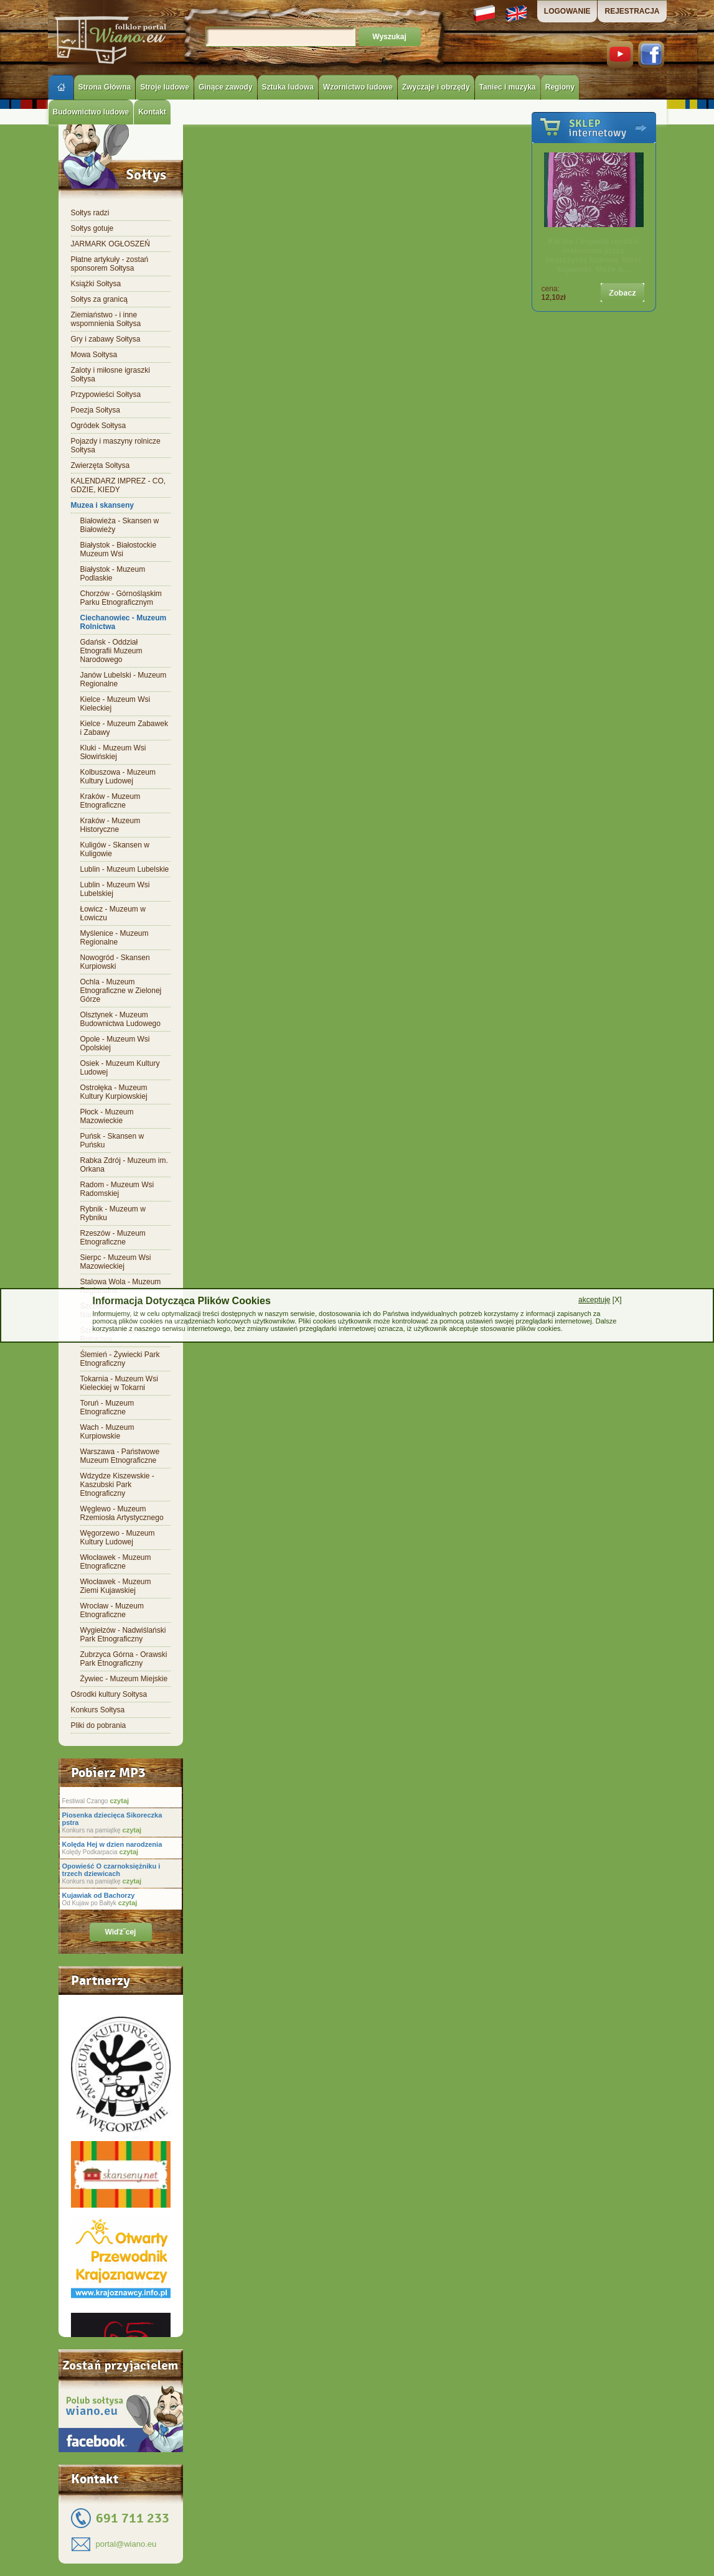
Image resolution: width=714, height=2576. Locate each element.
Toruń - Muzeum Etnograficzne (107, 1407)
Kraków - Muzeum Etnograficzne (110, 801)
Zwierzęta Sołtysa (100, 465)
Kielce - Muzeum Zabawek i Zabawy (124, 728)
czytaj (118, 1800)
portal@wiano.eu (126, 2544)
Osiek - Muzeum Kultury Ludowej (120, 1067)
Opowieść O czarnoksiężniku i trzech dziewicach (111, 1869)
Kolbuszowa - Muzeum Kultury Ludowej (118, 776)
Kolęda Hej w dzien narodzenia (112, 1844)
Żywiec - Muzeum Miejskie (124, 1678)
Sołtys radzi (90, 212)
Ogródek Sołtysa (98, 425)
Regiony (560, 87)
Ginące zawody (226, 87)
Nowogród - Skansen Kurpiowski (115, 962)
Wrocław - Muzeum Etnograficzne (112, 1610)
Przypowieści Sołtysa (106, 394)
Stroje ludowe (164, 87)
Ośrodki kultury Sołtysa (109, 1694)
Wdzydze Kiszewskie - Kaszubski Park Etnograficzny (117, 1485)
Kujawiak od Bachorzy (98, 1895)
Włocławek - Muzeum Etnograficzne (115, 1561)
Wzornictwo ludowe (358, 87)
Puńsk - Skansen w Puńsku (112, 1140)
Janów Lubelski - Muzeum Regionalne (123, 679)
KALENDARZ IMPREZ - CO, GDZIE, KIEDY (118, 485)
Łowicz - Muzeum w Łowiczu (113, 913)
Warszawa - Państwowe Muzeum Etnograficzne (120, 1456)
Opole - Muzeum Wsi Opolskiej (115, 1043)
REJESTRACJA (631, 11)
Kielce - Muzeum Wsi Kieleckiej (115, 703)
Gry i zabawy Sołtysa (106, 339)
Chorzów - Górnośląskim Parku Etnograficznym (121, 598)
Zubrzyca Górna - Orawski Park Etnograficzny (123, 1659)
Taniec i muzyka (507, 87)
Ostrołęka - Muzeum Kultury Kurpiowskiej (114, 1092)
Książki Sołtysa (96, 283)
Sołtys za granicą (99, 299)
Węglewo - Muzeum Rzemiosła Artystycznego (122, 1513)
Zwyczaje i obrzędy (436, 87)
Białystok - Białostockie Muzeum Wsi (118, 549)
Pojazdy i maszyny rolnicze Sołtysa (116, 445)
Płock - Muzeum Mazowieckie (107, 1116)
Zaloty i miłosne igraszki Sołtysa (110, 374)
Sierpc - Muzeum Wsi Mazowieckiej (115, 1262)
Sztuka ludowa (288, 87)
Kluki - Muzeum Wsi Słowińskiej (113, 752)
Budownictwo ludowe (91, 112)
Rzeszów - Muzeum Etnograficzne (113, 1237)
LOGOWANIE (567, 11)
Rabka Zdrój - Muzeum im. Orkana (124, 1165)
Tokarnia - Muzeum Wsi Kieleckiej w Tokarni (119, 1383)
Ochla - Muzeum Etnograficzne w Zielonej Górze (121, 991)
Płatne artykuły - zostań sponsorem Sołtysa (110, 264)
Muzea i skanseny (102, 505)
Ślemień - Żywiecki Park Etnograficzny (120, 1359)
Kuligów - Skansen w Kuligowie (114, 849)
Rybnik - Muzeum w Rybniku (113, 1213)
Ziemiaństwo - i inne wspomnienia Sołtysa (106, 319)
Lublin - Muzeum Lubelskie (124, 869)
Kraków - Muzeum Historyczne (110, 825)
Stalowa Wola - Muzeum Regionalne (120, 1286)
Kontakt (152, 112)
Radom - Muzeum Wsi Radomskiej (117, 1189)
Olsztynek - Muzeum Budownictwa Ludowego (120, 1019)
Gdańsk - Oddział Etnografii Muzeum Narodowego (111, 651)
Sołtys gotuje (92, 228)
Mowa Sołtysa (94, 354)
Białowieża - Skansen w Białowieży (119, 525)
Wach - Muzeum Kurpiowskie (107, 1431)
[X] (599, 1299)
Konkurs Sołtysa (98, 1710)
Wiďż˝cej (120, 1932)
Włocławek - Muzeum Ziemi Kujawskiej (115, 1586)
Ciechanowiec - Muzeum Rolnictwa (123, 622)
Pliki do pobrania (98, 1725)
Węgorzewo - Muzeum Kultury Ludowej (117, 1537)
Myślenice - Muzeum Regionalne (114, 937)
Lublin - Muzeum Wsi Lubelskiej (115, 889)
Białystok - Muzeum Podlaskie (113, 573)
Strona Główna (104, 87)
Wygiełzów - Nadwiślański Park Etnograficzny (123, 1634)
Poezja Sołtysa (95, 410)
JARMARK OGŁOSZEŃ (110, 244)
